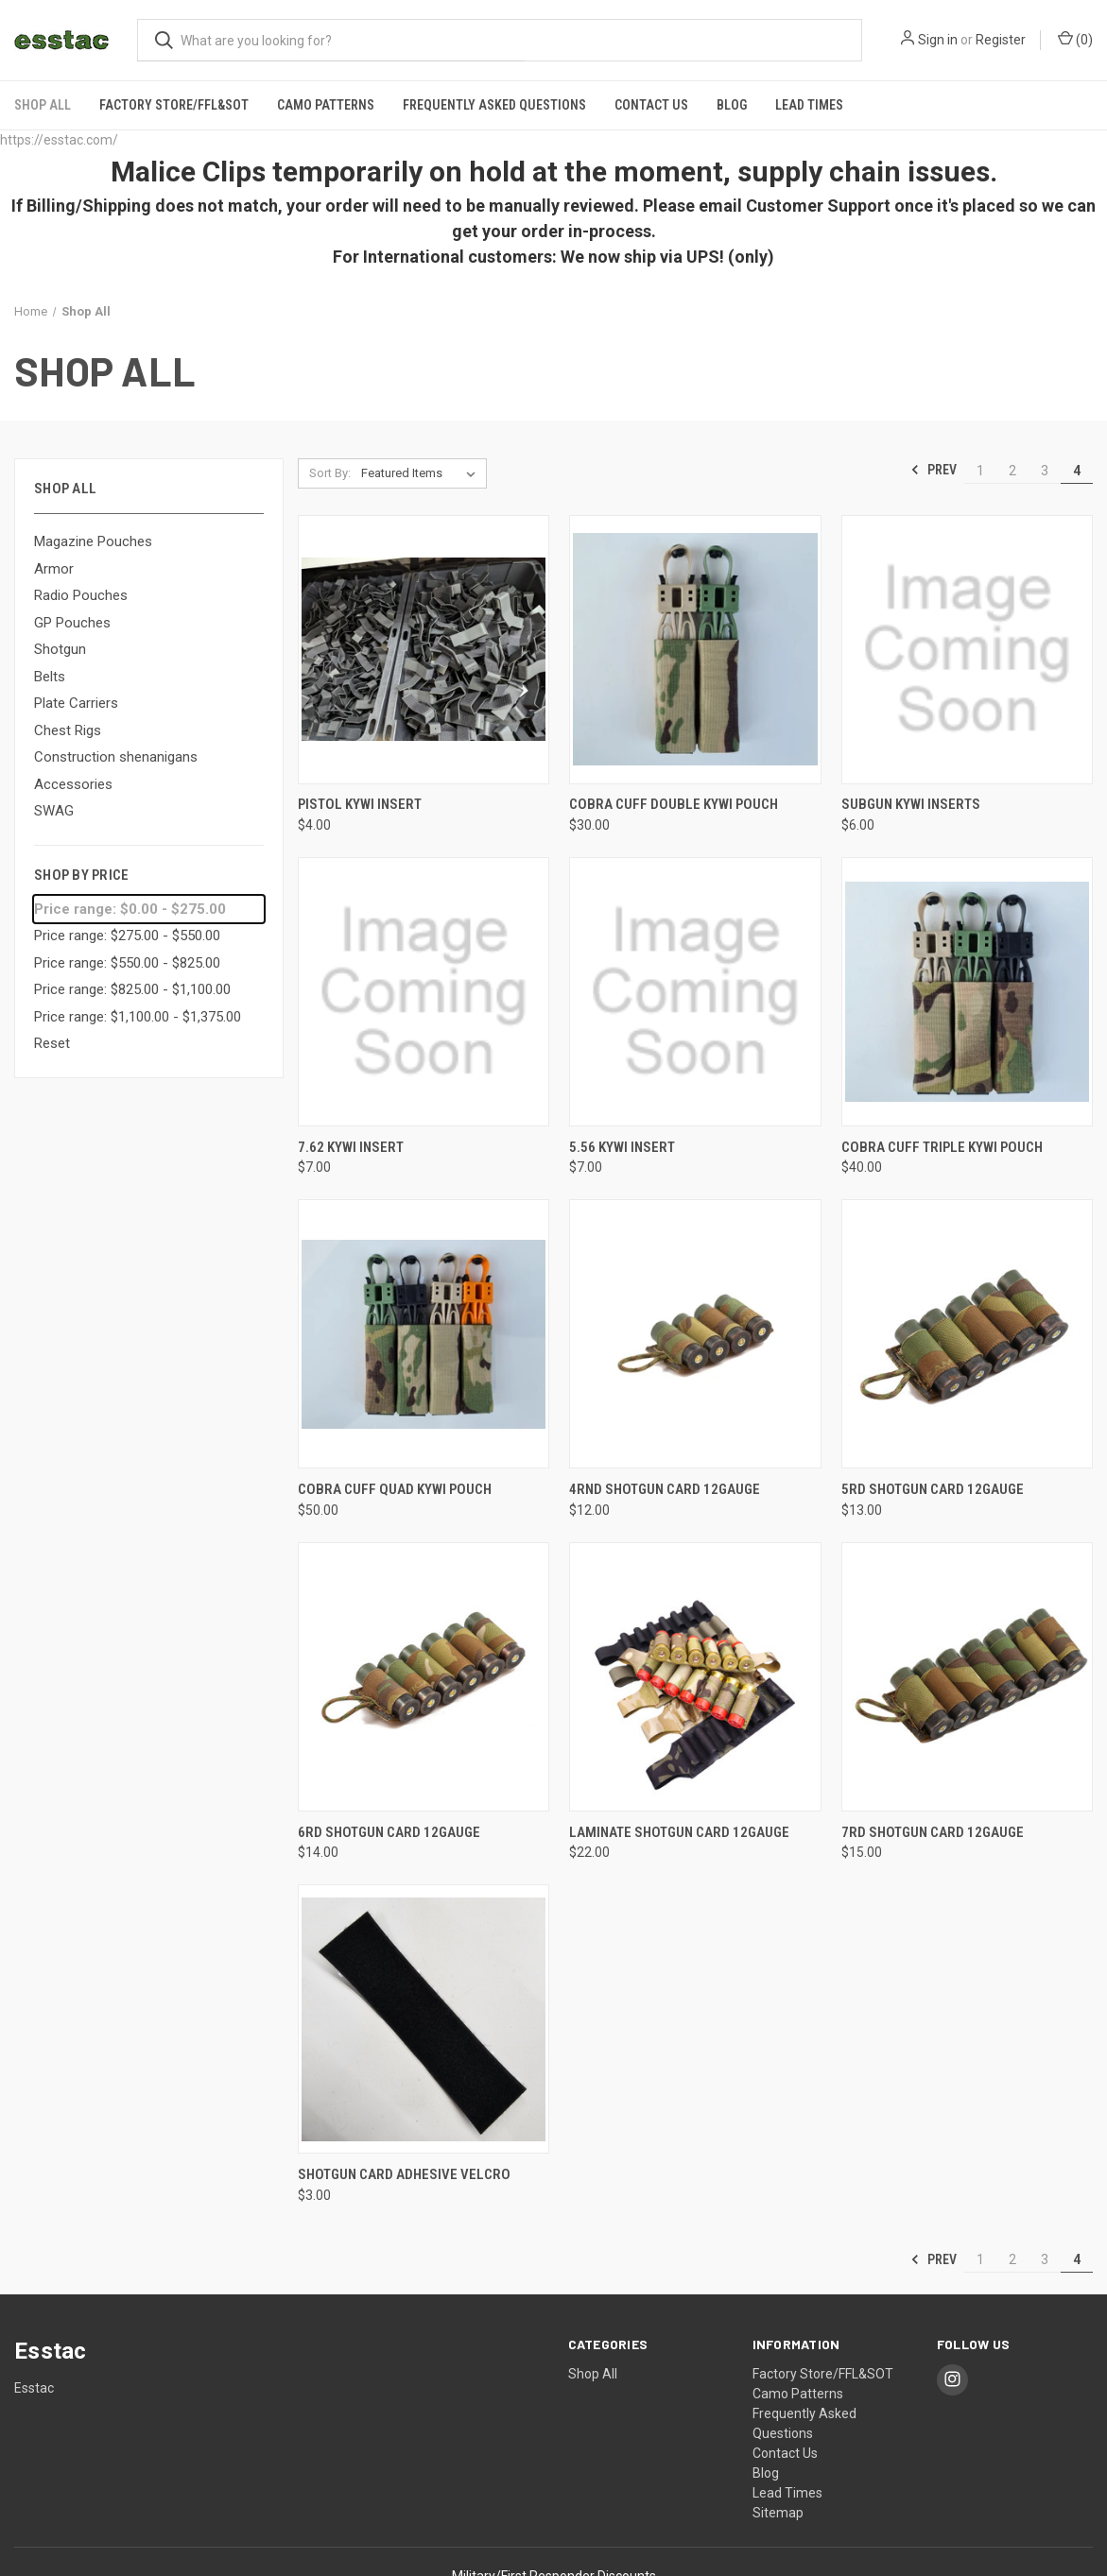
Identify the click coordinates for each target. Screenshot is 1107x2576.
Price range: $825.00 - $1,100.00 (132, 987)
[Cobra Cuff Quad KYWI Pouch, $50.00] (423, 1332)
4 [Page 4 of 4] (1077, 467)
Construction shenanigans (116, 754)
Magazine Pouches (93, 538)
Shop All (42, 102)
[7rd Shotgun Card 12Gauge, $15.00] (967, 1674)
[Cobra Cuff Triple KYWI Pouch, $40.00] (967, 989)
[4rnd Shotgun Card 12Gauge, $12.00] (695, 1332)
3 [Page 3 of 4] (1044, 467)
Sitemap (778, 2509)
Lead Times (809, 102)
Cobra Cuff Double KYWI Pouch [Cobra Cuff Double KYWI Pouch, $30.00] (673, 802)
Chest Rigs (67, 727)
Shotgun (60, 646)
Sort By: (330, 470)
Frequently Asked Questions (494, 102)
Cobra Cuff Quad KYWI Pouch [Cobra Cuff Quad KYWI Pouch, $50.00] (395, 1486)
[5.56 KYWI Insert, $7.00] (695, 989)
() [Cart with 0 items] (1075, 38)
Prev (933, 467)
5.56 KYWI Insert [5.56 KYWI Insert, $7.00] (622, 1144)
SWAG (54, 807)
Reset (52, 1041)
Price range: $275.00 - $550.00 (127, 933)
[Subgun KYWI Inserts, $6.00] (967, 647)
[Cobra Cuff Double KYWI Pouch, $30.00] (695, 647)
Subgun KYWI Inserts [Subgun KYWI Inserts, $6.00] (910, 802)
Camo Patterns (325, 102)
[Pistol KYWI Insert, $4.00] (423, 647)
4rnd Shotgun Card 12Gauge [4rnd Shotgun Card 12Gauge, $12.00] (664, 1486)
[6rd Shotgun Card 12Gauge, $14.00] (423, 1674)
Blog (732, 102)
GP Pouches (72, 619)
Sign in (938, 39)
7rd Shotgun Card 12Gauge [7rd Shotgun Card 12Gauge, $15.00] (932, 1829)
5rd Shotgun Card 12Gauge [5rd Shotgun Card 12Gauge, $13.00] (932, 1486)
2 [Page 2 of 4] (1012, 467)
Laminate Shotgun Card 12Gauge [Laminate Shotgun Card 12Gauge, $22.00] (679, 1829)
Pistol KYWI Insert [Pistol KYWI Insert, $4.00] (360, 802)
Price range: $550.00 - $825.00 (127, 960)
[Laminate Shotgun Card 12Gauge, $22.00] (695, 1674)
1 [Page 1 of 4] (980, 467)
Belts (49, 673)
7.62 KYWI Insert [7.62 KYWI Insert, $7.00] (351, 1144)
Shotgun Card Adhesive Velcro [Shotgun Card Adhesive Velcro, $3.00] (404, 2171)
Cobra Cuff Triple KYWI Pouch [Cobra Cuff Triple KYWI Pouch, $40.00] (942, 1144)
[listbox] (422, 470)
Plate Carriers (76, 700)
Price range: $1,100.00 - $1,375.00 (137, 1013)
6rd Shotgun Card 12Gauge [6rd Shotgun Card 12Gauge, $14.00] (389, 1829)
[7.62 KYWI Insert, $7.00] (423, 989)
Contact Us (651, 102)
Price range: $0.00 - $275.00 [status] (130, 906)
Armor (54, 566)
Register (1001, 39)
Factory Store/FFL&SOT (174, 102)
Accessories (73, 781)
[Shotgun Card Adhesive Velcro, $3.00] (423, 2016)
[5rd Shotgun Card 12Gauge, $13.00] (967, 1332)
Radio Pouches (81, 592)
